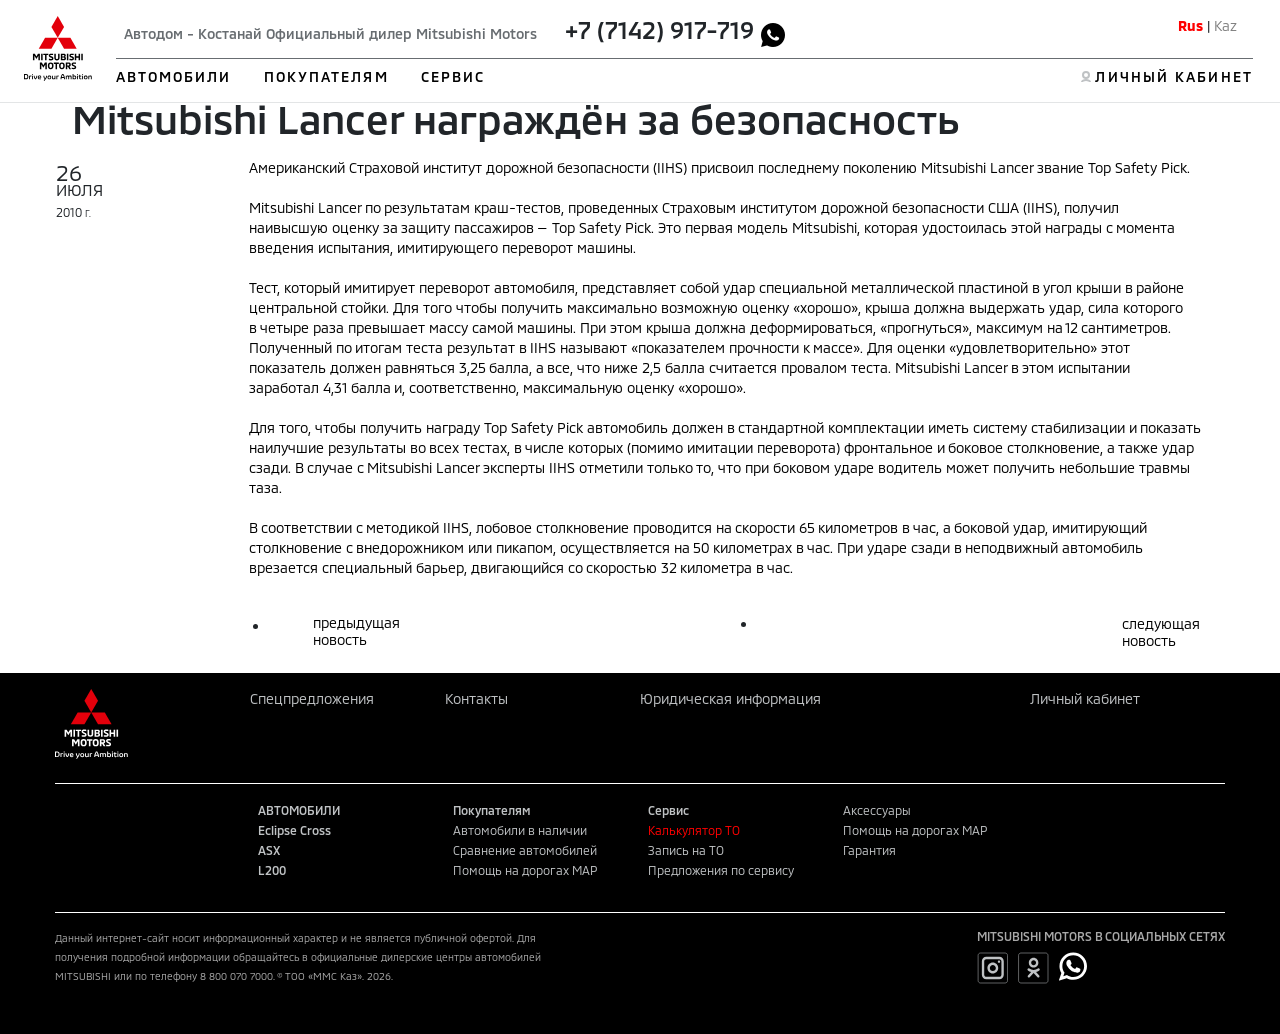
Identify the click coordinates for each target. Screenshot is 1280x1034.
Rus (1190, 25)
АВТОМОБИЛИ (174, 76)
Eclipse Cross (294, 830)
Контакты (476, 698)
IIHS (1040, 207)
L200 (272, 870)
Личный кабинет (1085, 698)
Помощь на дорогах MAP (525, 870)
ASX (269, 850)
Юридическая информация (730, 698)
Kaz (1225, 25)
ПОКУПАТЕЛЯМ (326, 76)
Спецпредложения (312, 698)
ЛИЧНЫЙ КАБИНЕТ (1173, 76)
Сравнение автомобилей (525, 850)
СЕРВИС (453, 76)
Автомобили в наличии (520, 830)
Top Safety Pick (601, 227)
